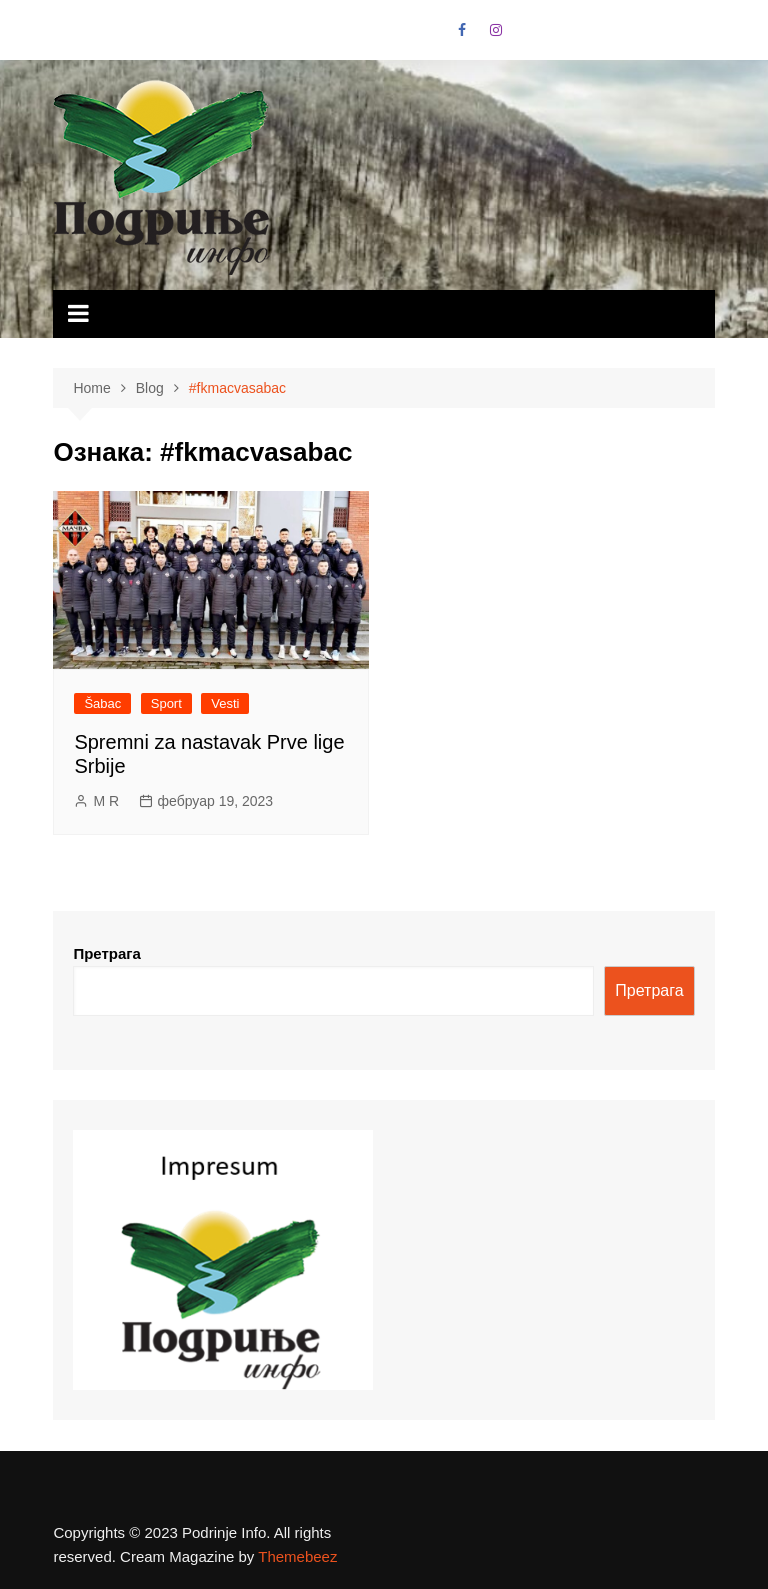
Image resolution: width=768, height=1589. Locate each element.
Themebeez (297, 1556)
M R (106, 801)
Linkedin (565, 35)
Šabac (102, 703)
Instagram (496, 30)
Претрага (107, 953)
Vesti (225, 703)
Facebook (462, 30)
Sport (166, 703)
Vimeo (599, 35)
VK (531, 35)
